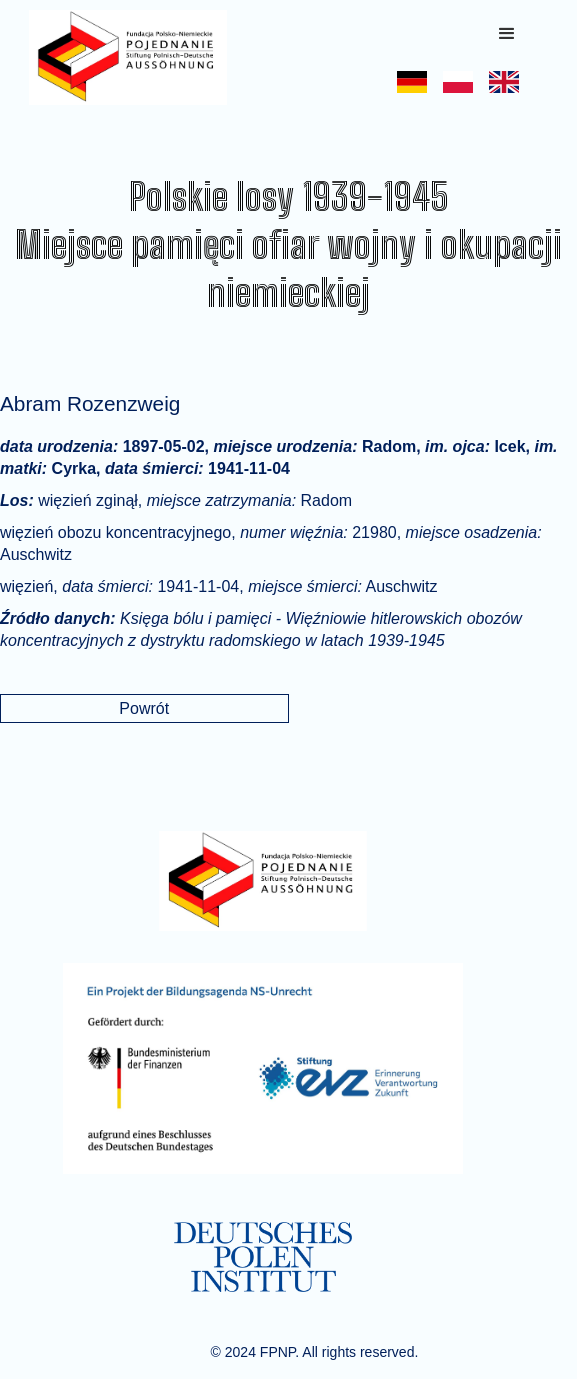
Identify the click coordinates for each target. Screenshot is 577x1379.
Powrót (144, 708)
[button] (507, 34)
